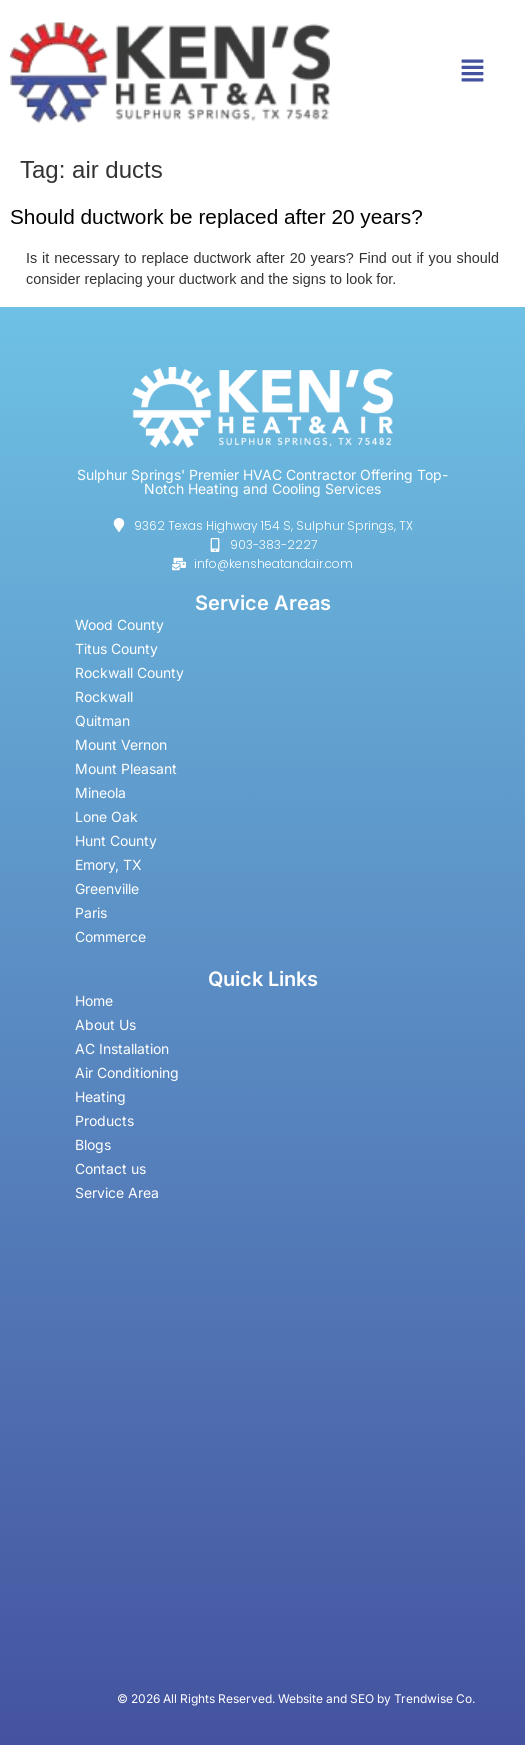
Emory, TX (108, 864)
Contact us (110, 1168)
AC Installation (122, 1048)
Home (94, 1000)
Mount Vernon (121, 744)
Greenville (107, 888)
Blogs (93, 1144)
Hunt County (116, 840)
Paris (91, 912)
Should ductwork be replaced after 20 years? (216, 216)
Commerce (110, 936)
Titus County (116, 648)
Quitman (102, 720)
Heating (100, 1096)
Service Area (117, 1192)
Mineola (100, 792)
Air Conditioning (138, 1073)
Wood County (119, 624)
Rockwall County (129, 672)
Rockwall (104, 696)
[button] (472, 72)
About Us (105, 1024)
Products (104, 1120)
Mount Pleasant (126, 768)
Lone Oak (106, 816)
